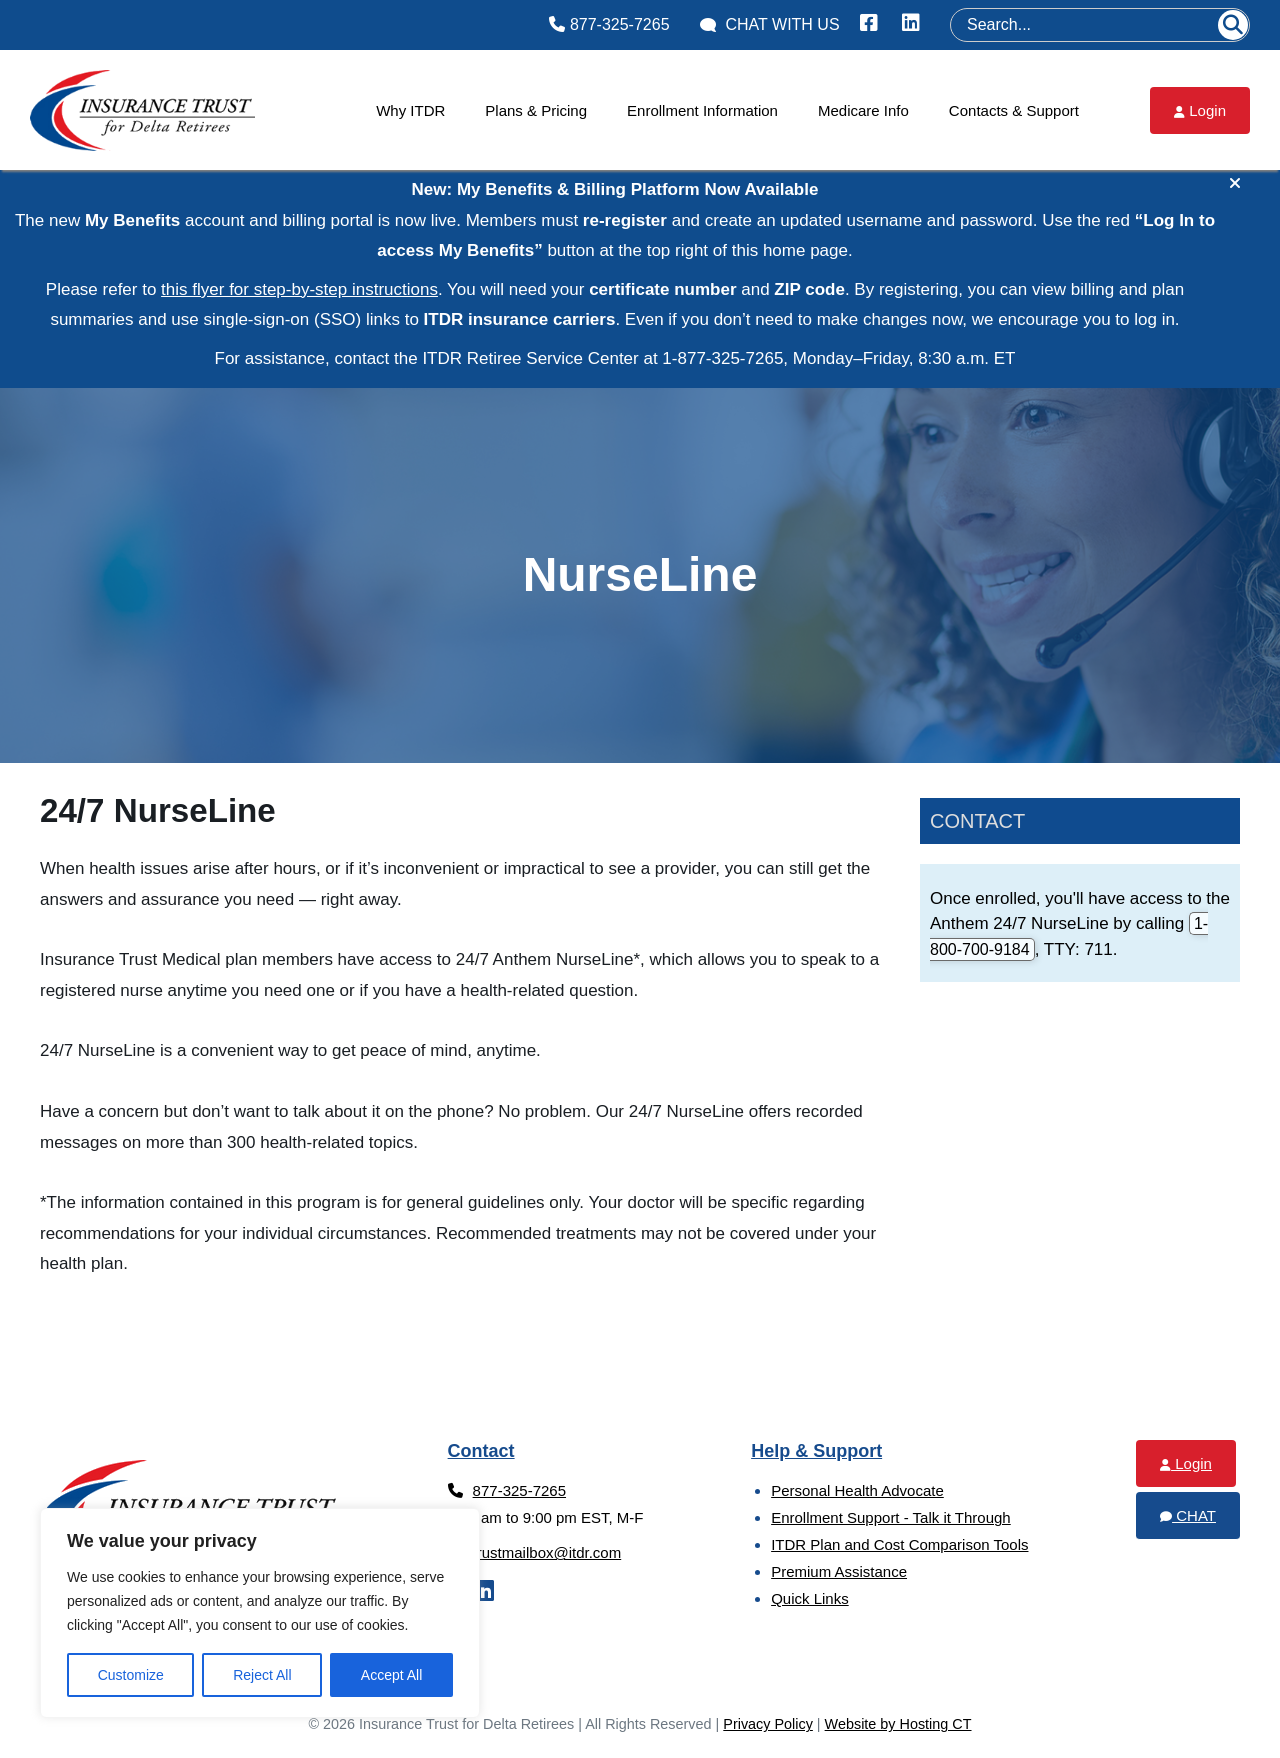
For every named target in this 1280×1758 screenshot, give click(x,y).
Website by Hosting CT (898, 1724)
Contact (977, 821)
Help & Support (816, 1451)
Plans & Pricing (536, 110)
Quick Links (810, 1598)
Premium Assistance (839, 1571)
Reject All (262, 1675)
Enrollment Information (702, 110)
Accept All (391, 1675)
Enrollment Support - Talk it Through (891, 1517)
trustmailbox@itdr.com (535, 1552)
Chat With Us (770, 24)
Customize (131, 1675)
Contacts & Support (1014, 110)
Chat (1188, 1515)
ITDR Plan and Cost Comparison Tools (899, 1544)
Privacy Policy (768, 1724)
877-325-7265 (609, 24)
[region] (260, 1613)
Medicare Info (863, 110)
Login (1200, 110)
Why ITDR (410, 110)
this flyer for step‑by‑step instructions (299, 289)
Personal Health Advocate (857, 1490)
